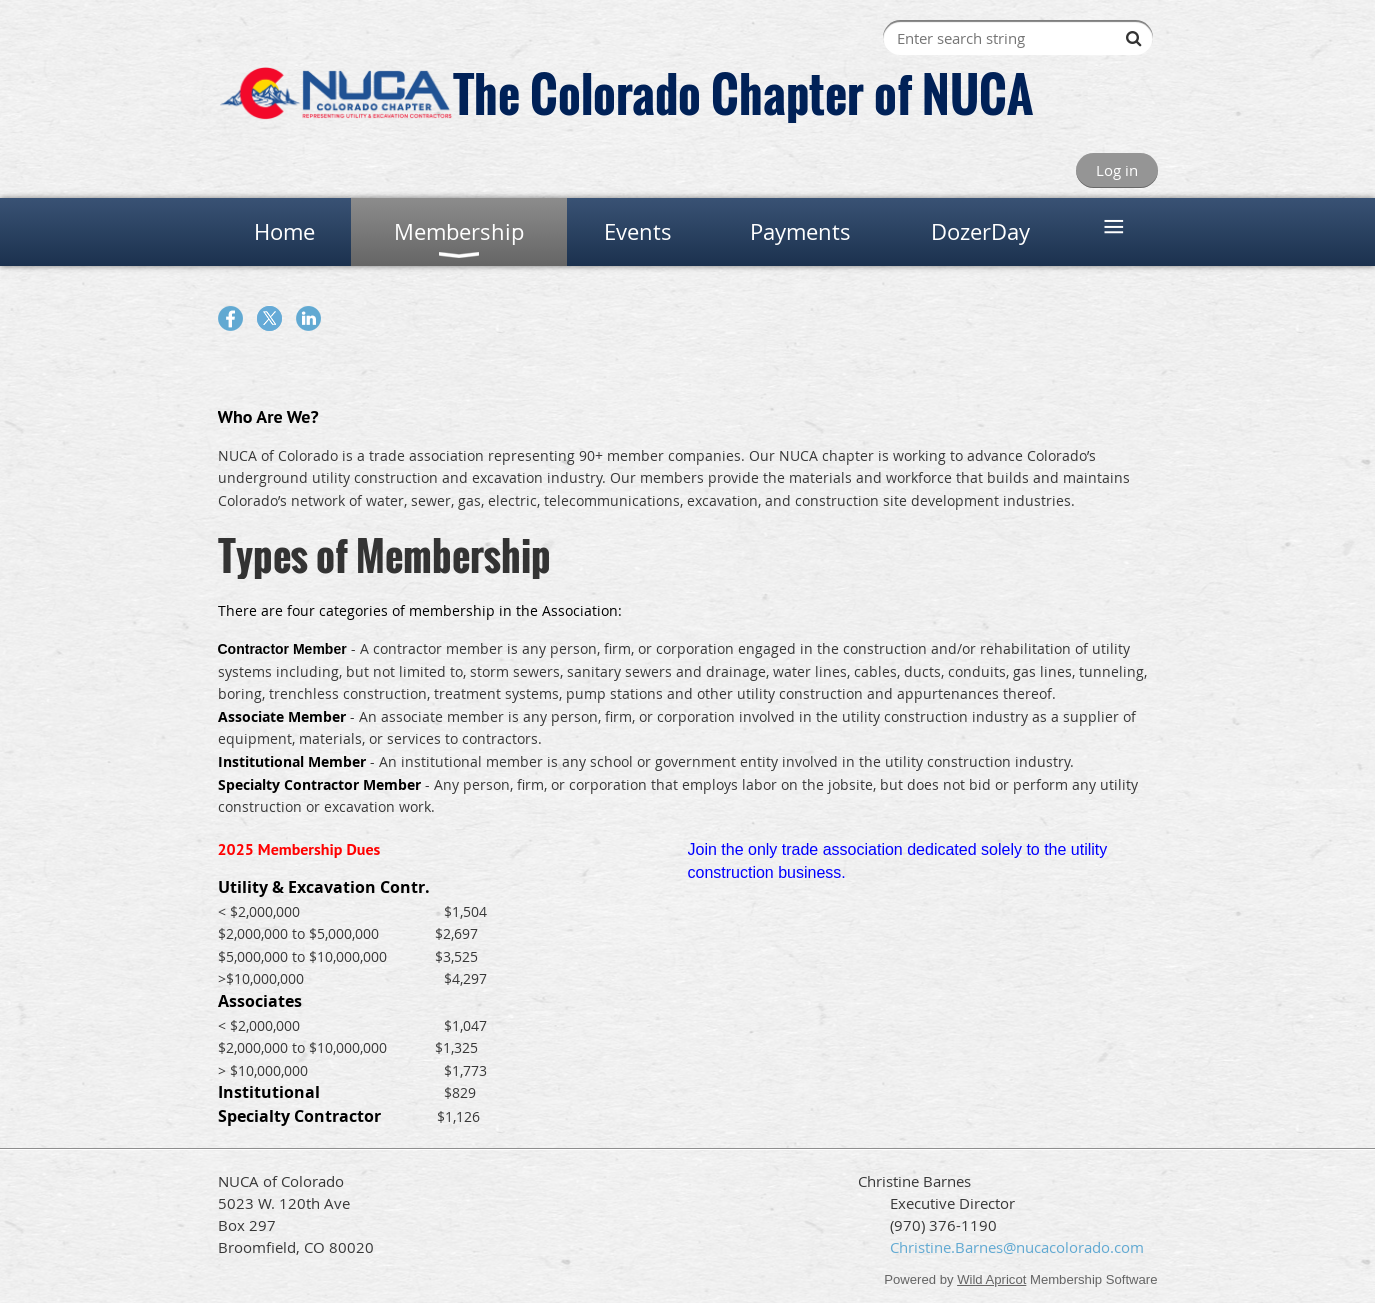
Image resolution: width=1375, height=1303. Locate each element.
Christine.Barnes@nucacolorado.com (1017, 1247)
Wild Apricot (991, 1279)
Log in (1117, 170)
